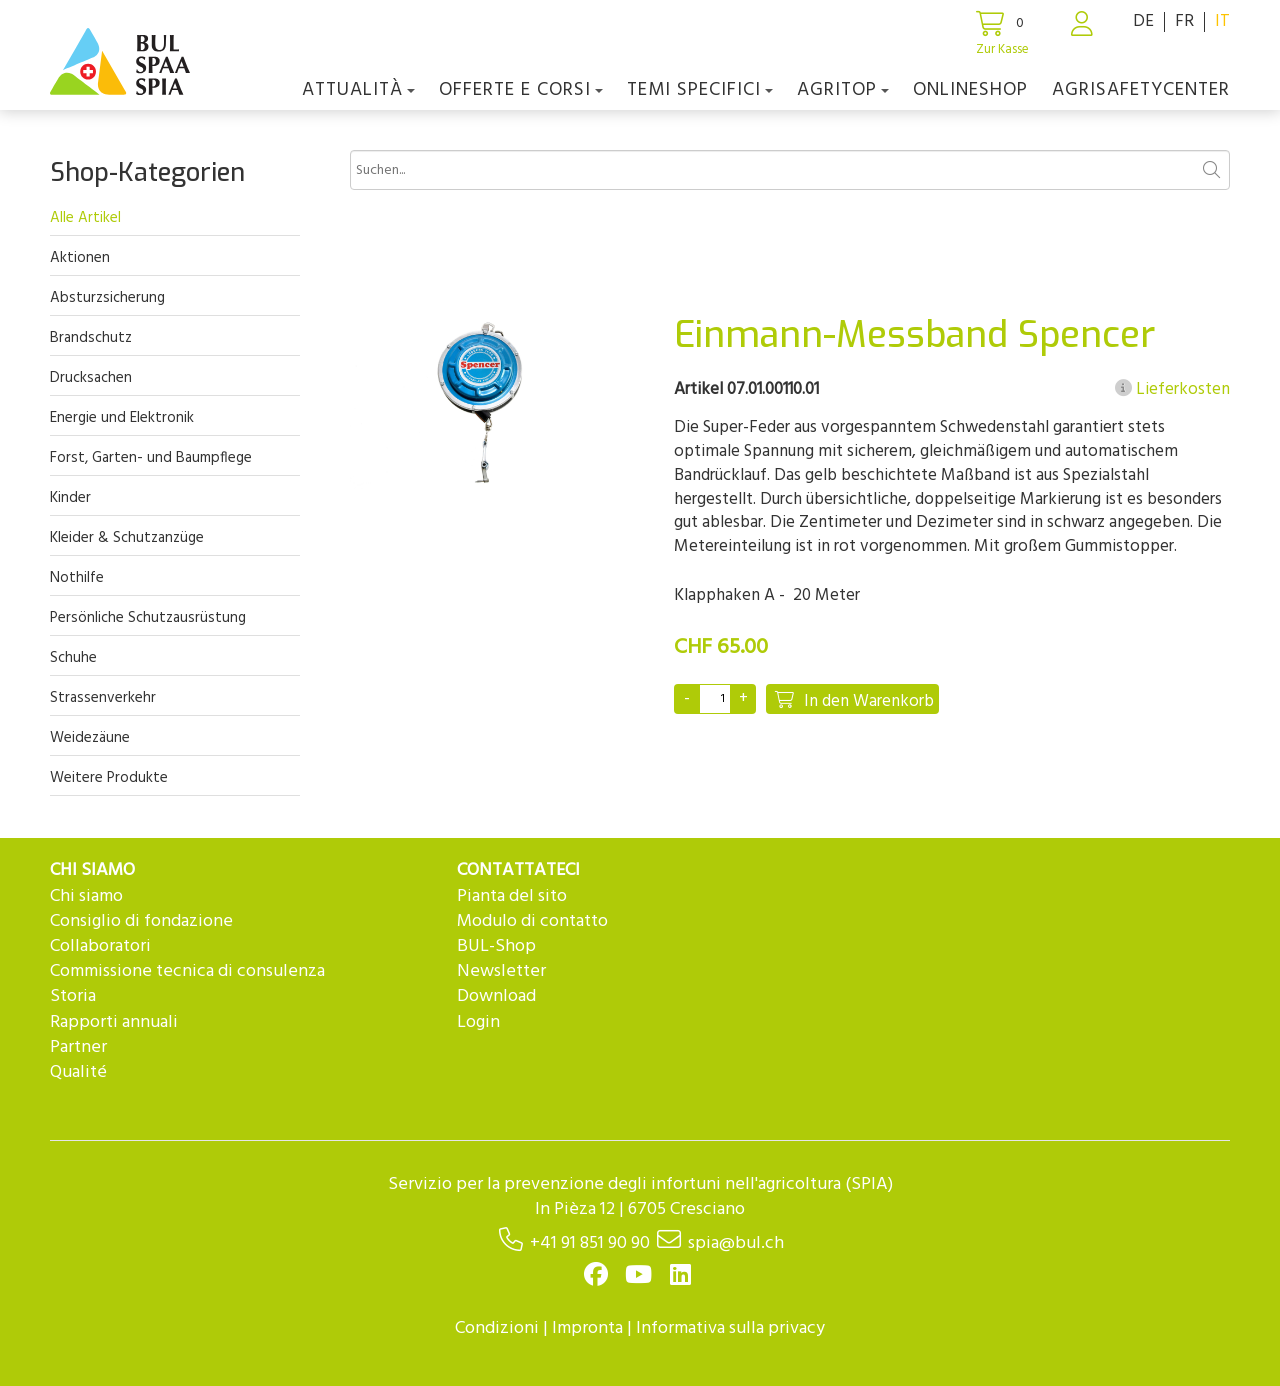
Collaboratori (100, 946)
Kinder (70, 498)
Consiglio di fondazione (141, 921)
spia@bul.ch (736, 1243)
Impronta (587, 1328)
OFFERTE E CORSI (521, 90)
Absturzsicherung (107, 298)
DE (1143, 21)
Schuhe (73, 658)
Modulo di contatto (532, 921)
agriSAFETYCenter (1141, 90)
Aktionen (80, 258)
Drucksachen (91, 378)
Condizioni (497, 1328)
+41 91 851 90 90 (590, 1243)
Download (496, 996)
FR (1184, 21)
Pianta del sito (512, 896)
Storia (73, 996)
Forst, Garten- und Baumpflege (151, 458)
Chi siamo (86, 896)
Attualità (358, 90)
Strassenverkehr (103, 698)
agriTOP (843, 90)
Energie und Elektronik (122, 418)
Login (478, 1022)
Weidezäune (90, 738)
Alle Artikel (85, 218)
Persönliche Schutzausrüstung (148, 618)
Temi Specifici (700, 90)
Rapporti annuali (114, 1022)
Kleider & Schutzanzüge (127, 538)
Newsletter (501, 971)
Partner (78, 1047)
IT (1222, 21)
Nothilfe (77, 578)
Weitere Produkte (109, 778)
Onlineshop (970, 90)
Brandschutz (91, 338)
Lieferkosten (1172, 390)
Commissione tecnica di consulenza (187, 971)
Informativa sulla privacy (730, 1328)
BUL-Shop (496, 946)
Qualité (78, 1072)
